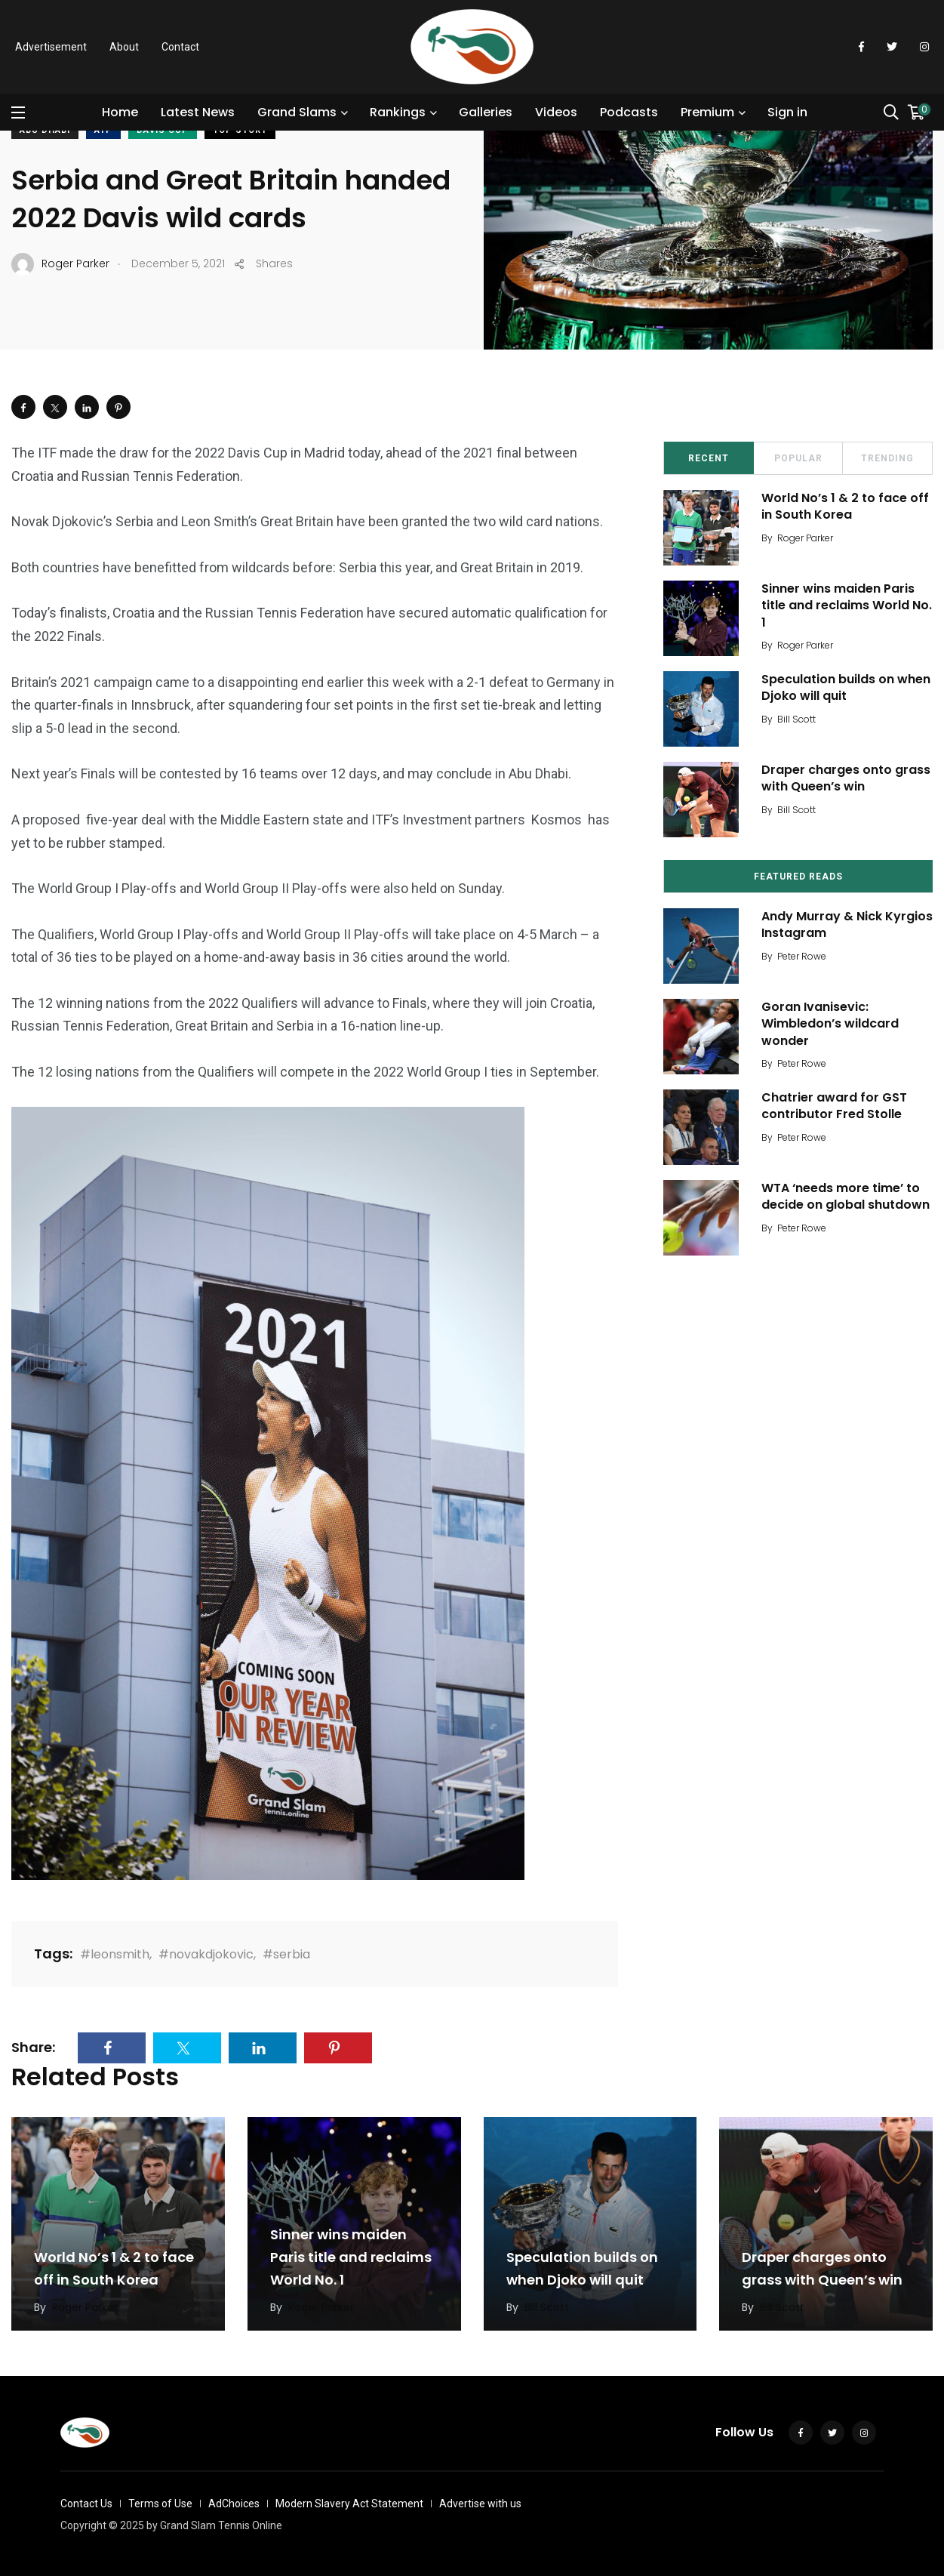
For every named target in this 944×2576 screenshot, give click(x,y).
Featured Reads (798, 876)
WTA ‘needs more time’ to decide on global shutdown (845, 1196)
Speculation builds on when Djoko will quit (845, 687)
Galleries (485, 112)
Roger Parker (805, 538)
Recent (708, 458)
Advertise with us (480, 2503)
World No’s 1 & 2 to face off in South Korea (845, 506)
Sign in (787, 112)
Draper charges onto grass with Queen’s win (845, 778)
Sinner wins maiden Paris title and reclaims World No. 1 (846, 605)
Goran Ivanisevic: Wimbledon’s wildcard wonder (830, 1023)
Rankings (398, 112)
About (124, 47)
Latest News (198, 112)
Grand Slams (297, 112)
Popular (798, 458)
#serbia (286, 1954)
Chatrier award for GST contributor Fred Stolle (834, 1106)
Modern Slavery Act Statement (349, 2503)
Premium (707, 112)
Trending (887, 458)
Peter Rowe (801, 956)
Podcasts (629, 112)
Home (120, 112)
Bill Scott (796, 719)
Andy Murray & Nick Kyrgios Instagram (847, 924)
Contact (180, 47)
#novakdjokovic (206, 1954)
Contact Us (86, 2503)
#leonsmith (114, 1954)
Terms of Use (160, 2503)
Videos (556, 112)
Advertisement (51, 47)
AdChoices (234, 2503)
